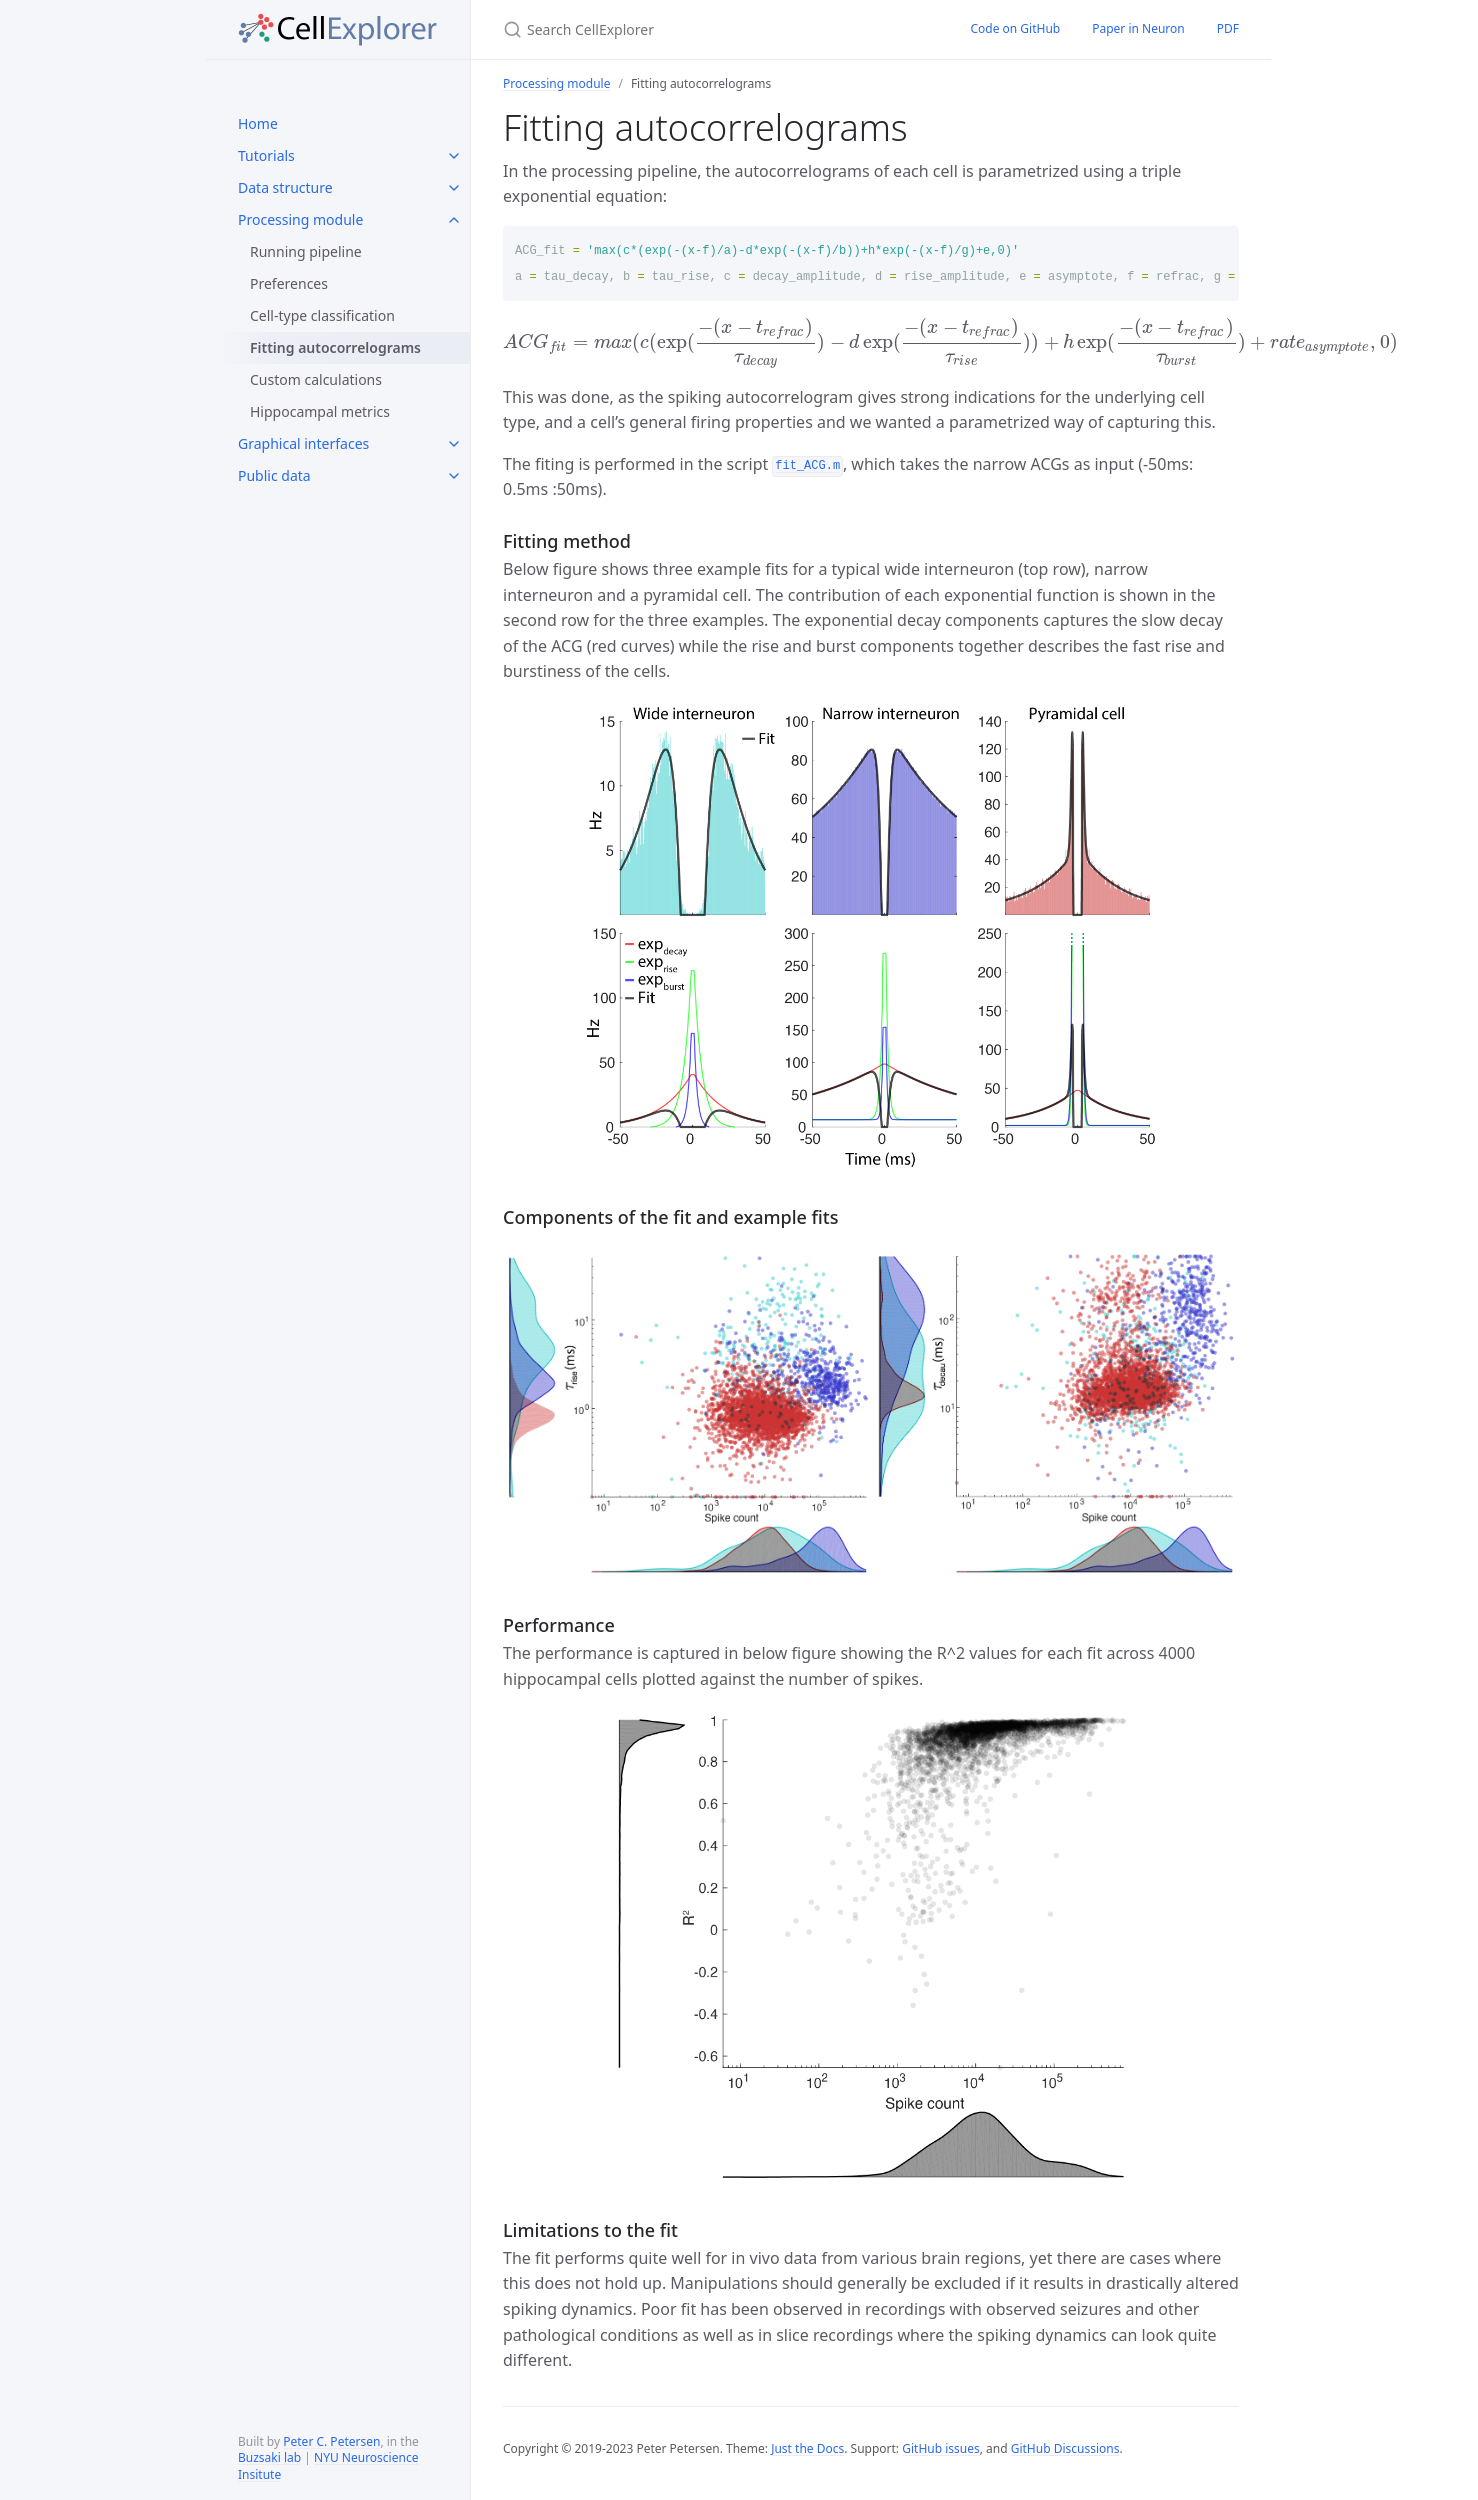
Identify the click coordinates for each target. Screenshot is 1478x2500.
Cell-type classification (322, 315)
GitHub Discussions (1065, 2448)
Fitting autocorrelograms (335, 347)
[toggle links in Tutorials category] (454, 156)
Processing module (300, 219)
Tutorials (266, 155)
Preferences (289, 283)
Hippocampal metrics (320, 411)
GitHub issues (941, 2448)
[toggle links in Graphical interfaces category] (454, 444)
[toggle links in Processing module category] (454, 220)
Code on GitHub (1015, 28)
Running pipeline (306, 251)
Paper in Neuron (1138, 28)
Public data (274, 475)
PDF (1228, 28)
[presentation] (950, 342)
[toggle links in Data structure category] (454, 188)
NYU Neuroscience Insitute (328, 2466)
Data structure (285, 187)
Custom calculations (316, 379)
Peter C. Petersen (331, 2441)
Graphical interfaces (303, 443)
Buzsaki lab (269, 2457)
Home (258, 123)
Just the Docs (807, 2448)
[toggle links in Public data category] (454, 476)
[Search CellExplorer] (712, 29)
